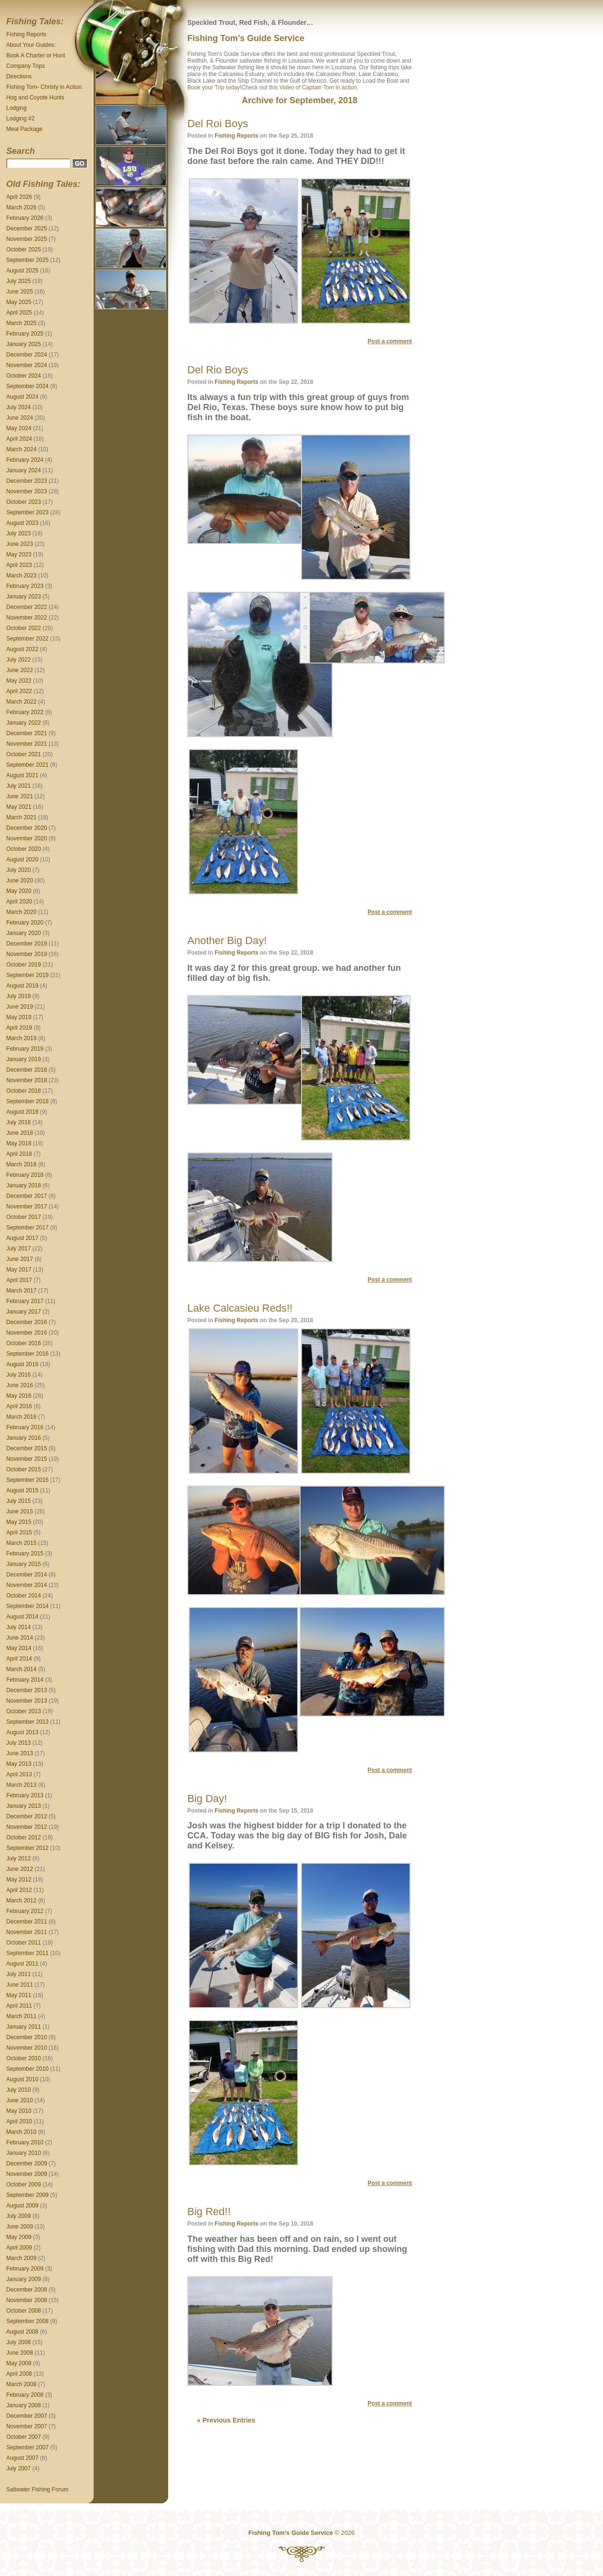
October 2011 (23, 1942)
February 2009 (24, 2268)
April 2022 (19, 691)
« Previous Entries (226, 2420)
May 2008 (19, 2363)
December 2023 (26, 481)
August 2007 (22, 2458)
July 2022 (18, 659)
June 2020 (19, 880)
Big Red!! (209, 2211)
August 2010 (22, 2079)
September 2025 (27, 260)
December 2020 (26, 828)
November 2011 (26, 1932)
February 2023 (24, 586)
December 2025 (26, 228)
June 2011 (19, 1984)
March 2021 (21, 817)
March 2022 (21, 701)
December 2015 (26, 1448)
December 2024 (26, 354)
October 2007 (23, 2437)
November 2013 (26, 1700)
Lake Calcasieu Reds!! (239, 1308)
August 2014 (22, 1616)
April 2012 (19, 1890)
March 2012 (21, 1900)
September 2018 (27, 1101)
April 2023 (19, 565)
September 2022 (27, 638)
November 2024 (26, 365)
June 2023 (19, 544)
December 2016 (26, 1322)
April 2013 (19, 1774)
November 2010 (26, 2047)
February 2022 (24, 712)
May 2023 (19, 554)
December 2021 (26, 733)
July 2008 (18, 2342)
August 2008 (22, 2331)
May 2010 (19, 2111)
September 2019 (27, 975)
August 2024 (22, 396)
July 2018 (18, 1122)
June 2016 (19, 1385)
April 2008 (19, 2373)
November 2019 (26, 954)
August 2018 (22, 1112)
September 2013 (27, 1721)
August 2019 (22, 985)
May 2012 (19, 1879)
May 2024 (19, 428)
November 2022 (26, 617)
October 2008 (23, 2310)
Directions (19, 76)
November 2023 (26, 491)
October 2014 (23, 1595)
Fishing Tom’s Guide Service (245, 38)
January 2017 (23, 1311)
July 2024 (18, 407)
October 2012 (23, 1837)
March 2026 (21, 207)
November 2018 (26, 1080)
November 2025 (26, 239)
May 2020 (19, 891)
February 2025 (24, 333)
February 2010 (24, 2142)
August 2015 (22, 1490)
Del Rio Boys (217, 370)
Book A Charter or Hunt (35, 55)
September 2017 (27, 1227)
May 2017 (19, 1269)
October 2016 (23, 1343)
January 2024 (23, 470)
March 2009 (21, 2258)
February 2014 (24, 1679)
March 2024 (21, 449)
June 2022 (19, 670)
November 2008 (26, 2300)
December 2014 (26, 1574)
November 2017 (26, 1206)
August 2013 (22, 1732)
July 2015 (18, 1501)
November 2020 (26, 838)
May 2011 (19, 1995)
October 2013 (23, 1711)
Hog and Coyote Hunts (35, 97)
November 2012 (26, 1827)
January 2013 (23, 1806)
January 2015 (23, 1564)
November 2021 (26, 743)
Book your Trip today (213, 87)
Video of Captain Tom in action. (319, 87)
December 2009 (26, 2163)
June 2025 (19, 291)
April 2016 (19, 1406)
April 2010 (19, 2121)
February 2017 (24, 1301)
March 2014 (21, 1669)
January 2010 (23, 2153)
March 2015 (21, 1543)
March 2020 (21, 912)
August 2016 (22, 1364)
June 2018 (19, 1133)
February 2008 (24, 2394)
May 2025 (19, 302)
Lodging (16, 108)
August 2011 (22, 1963)
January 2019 (23, 1059)
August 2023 (22, 523)
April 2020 (19, 901)
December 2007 (26, 2416)
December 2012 (26, 1816)
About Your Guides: (30, 45)
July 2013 (18, 1742)
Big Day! (207, 1798)
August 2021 (22, 775)
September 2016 (27, 1353)
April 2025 (19, 312)
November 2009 (26, 2174)
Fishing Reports (26, 34)
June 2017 (19, 1259)
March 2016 (21, 1416)
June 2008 (19, 2352)
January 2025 (23, 344)
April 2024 (19, 438)
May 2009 (19, 2237)
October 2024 (23, 375)
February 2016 (24, 1427)
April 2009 (19, 2247)
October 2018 (23, 1090)
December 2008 (26, 2289)
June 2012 (19, 1869)
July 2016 (18, 1374)
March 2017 (21, 1290)
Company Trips (25, 66)
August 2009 (22, 2205)
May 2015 (19, 1522)
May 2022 (19, 680)
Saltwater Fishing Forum (37, 2489)
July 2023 (18, 533)
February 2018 (24, 1175)
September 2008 (27, 2321)
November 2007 (26, 2426)
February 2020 (24, 922)
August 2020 (22, 859)
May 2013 (19, 1764)
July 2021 (18, 786)
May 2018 (19, 1143)
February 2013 (24, 1795)
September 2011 (27, 1953)
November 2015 (26, 1459)
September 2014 (27, 1606)
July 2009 (18, 2216)
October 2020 (23, 849)
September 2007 (27, 2447)
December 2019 (26, 943)
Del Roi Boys (217, 124)
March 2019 (21, 1038)
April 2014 (19, 1658)
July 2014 (18, 1627)
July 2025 (18, 281)
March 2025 (21, 323)
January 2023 (23, 596)
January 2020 (23, 933)
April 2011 (19, 2005)
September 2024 (27, 386)
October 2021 (23, 754)
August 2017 (22, 1238)
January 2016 (23, 1438)
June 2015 (19, 1511)
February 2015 (24, 1553)
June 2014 (19, 1637)
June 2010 (19, 2100)
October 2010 (23, 2058)
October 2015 (23, 1469)
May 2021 (19, 807)
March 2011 (21, 2016)
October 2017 (23, 1217)
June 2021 (19, 796)
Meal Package (24, 129)
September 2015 (27, 1480)
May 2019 (19, 1017)
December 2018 (26, 1069)
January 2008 (23, 2405)
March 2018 (21, 1164)
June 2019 (19, 1006)
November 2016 (26, 1332)
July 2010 (18, 2090)
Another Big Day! (227, 940)
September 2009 (27, 2195)
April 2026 (19, 197)
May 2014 (19, 1648)
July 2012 (18, 1858)
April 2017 (19, 1280)
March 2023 (21, 575)
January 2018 (23, 1185)
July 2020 (18, 870)
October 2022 (23, 628)
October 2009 (23, 2184)
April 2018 (19, 1154)
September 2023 (27, 512)
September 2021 (27, 764)
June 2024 (19, 417)
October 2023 (23, 502)
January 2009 (23, 2279)
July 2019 (18, 996)
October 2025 (23, 249)
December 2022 (26, 607)
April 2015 (19, 1532)
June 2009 (19, 2226)
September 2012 (27, 1848)
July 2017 (18, 1248)
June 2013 (19, 1753)
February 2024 (24, 460)
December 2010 (26, 2037)
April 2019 (19, 1027)
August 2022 (22, 649)
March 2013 (21, 1785)
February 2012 (24, 1911)
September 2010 (27, 2068)
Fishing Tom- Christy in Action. (44, 87)
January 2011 (23, 2026)
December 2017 (26, 1196)
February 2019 (24, 1048)
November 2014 (26, 1585)
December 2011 (26, 1921)
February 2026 (24, 218)
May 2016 (19, 1395)
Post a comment (389, 341)
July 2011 (18, 1974)
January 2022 (23, 722)
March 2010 (21, 2132)
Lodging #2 (20, 118)
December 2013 (26, 1690)
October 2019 (23, 964)
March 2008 (21, 2384)
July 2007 (18, 2468)
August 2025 (22, 270)
